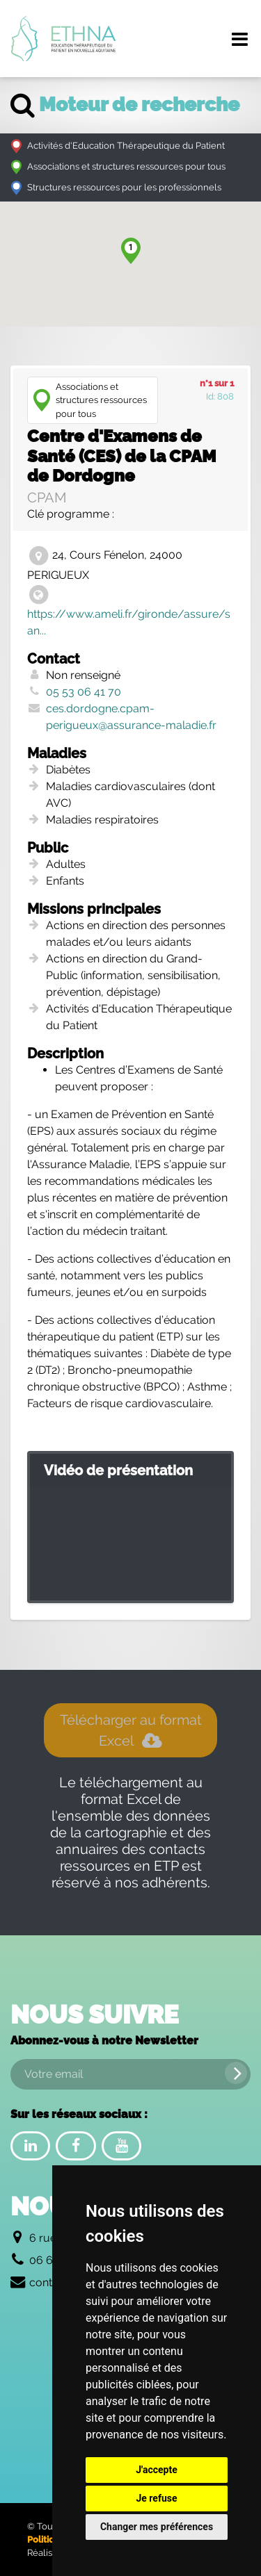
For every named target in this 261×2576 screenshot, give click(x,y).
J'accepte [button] (156, 2469)
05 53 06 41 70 (83, 691)
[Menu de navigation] (239, 39)
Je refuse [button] (156, 2498)
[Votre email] (130, 2074)
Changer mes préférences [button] (156, 2526)
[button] (131, 251)
